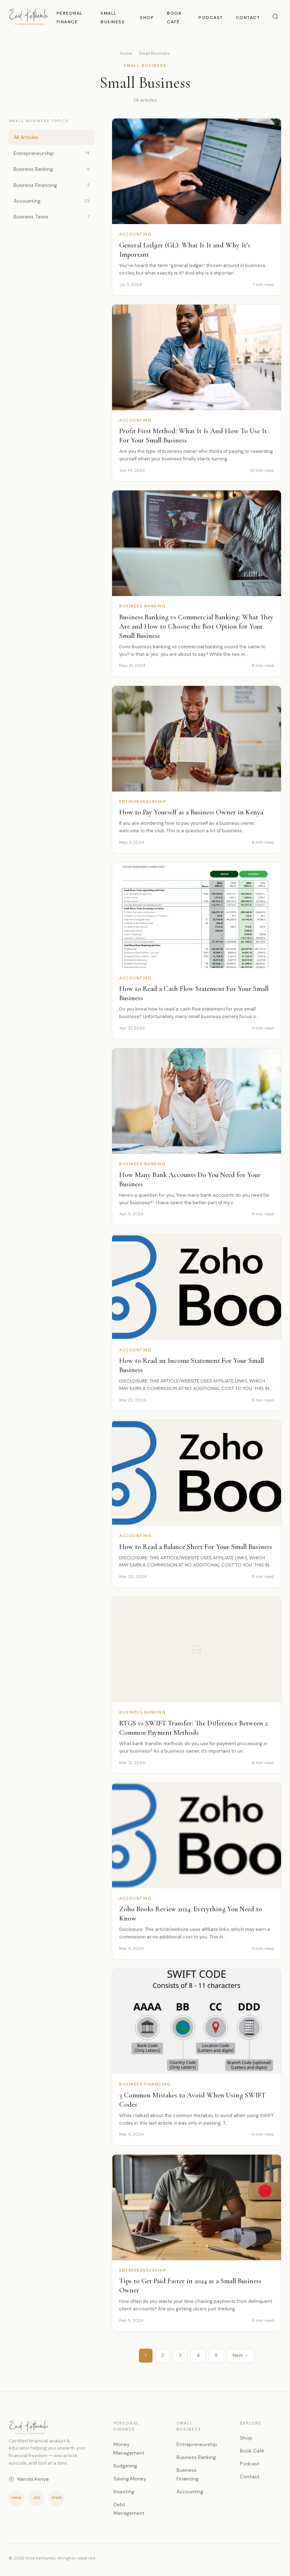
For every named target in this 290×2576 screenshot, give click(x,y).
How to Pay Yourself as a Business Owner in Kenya (191, 812)
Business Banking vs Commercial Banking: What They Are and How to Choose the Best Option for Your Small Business (196, 626)
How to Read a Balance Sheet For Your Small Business (195, 1547)
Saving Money (129, 2478)
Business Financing (52, 184)
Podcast (210, 17)
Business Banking (52, 169)
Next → (240, 2355)
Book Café (252, 2450)
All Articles (26, 137)
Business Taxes (52, 216)
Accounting (52, 201)
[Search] (275, 17)
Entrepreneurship (52, 153)
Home (126, 53)
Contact (248, 17)
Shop (147, 17)
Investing (123, 2491)
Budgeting (125, 2466)
